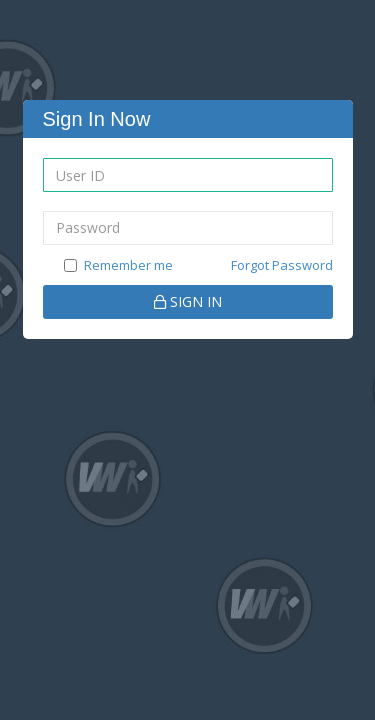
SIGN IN (188, 301)
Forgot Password (282, 265)
